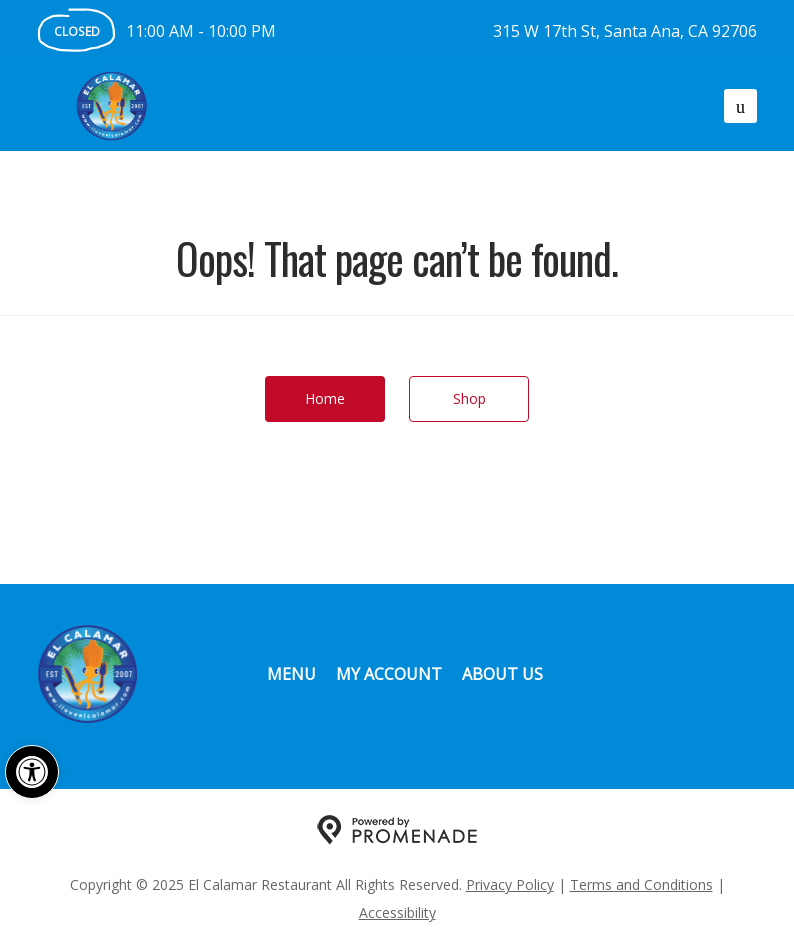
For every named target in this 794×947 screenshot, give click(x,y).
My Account (389, 674)
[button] (32, 772)
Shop (469, 398)
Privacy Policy (510, 884)
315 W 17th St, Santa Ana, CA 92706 (625, 31)
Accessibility (397, 912)
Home (325, 398)
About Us (502, 674)
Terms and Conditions (641, 884)
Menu (291, 674)
